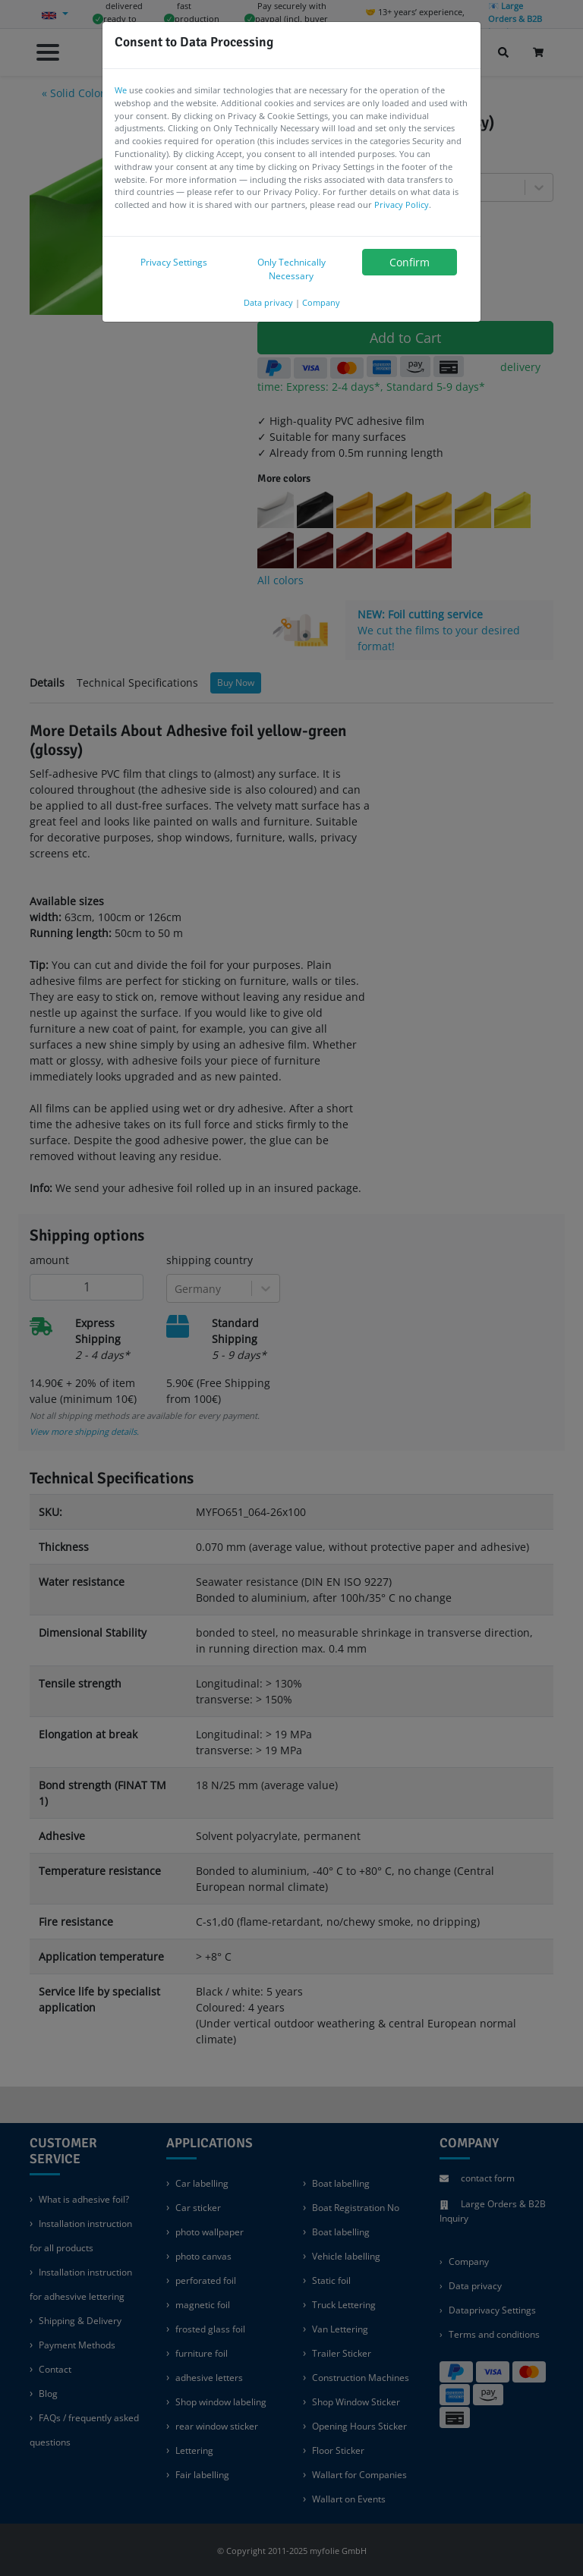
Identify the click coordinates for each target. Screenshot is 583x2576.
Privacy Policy (401, 204)
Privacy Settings (173, 262)
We (121, 90)
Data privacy (268, 302)
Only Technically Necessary (291, 269)
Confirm (409, 262)
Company (321, 302)
